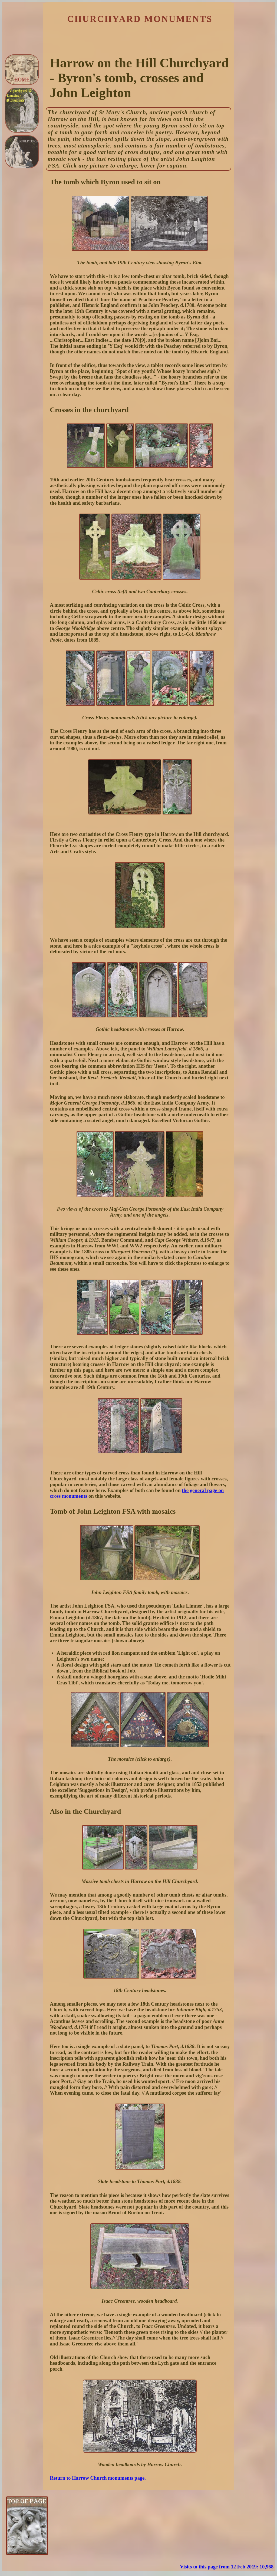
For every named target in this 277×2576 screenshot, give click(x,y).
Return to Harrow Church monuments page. (98, 2478)
